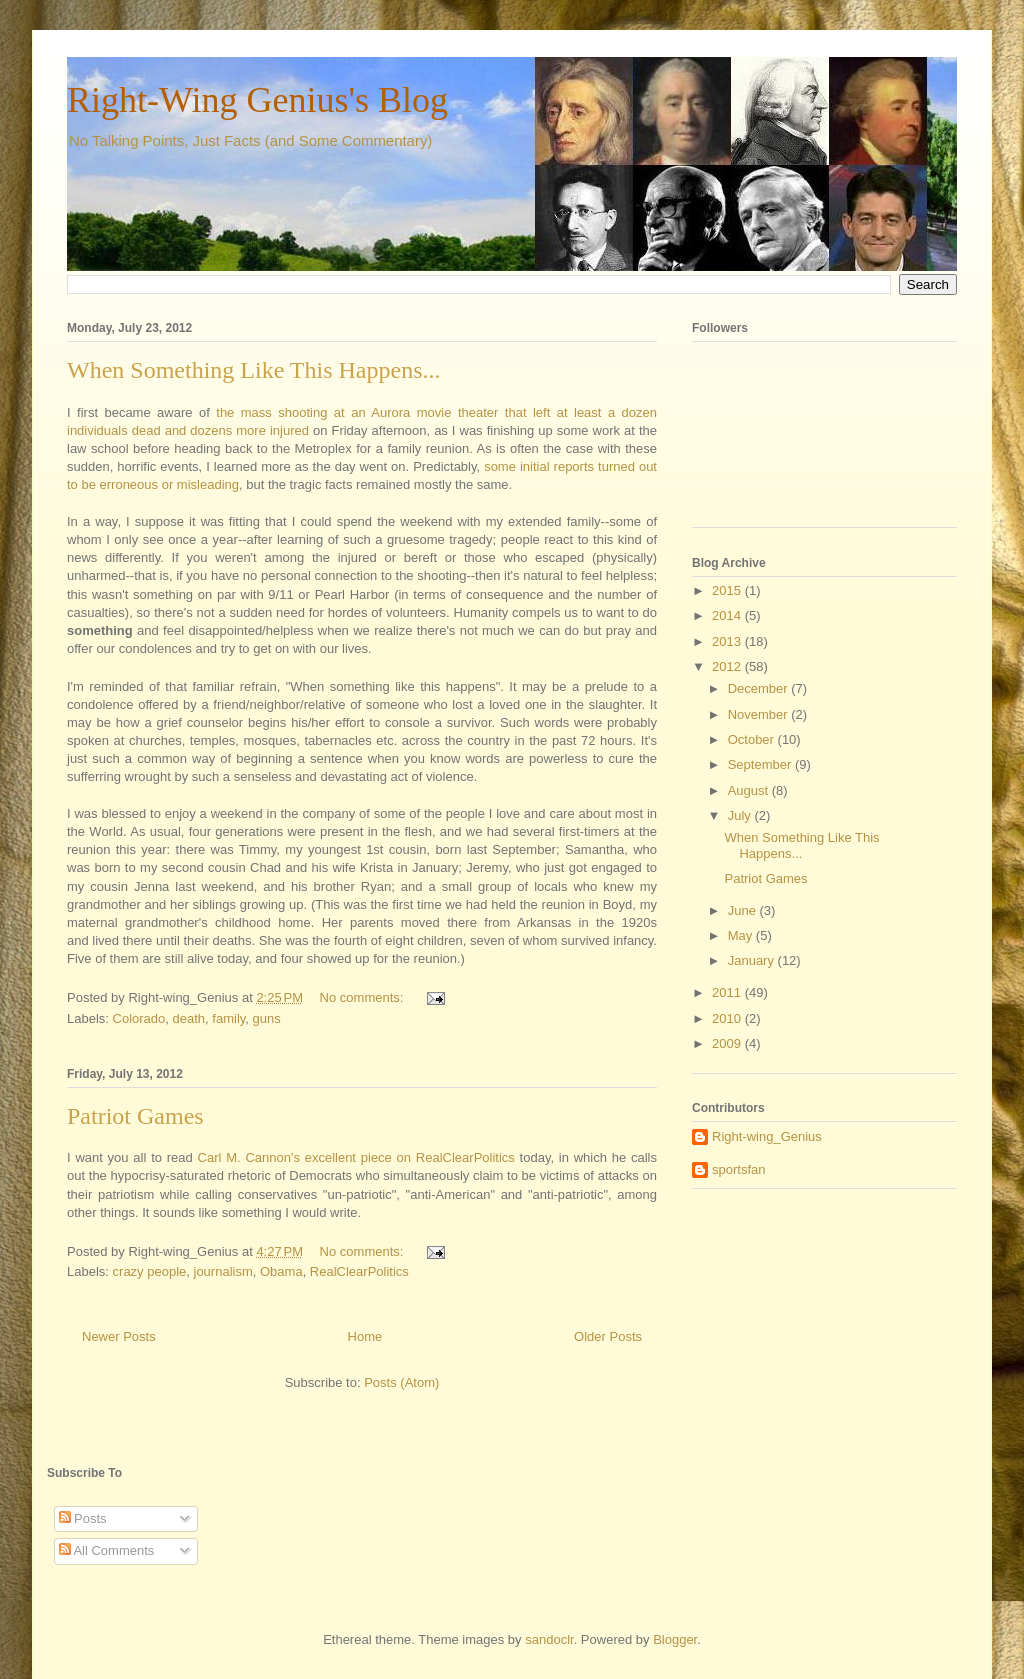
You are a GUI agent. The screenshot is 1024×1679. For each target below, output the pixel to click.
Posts (83, 1518)
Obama (281, 1271)
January (753, 960)
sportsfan (738, 1169)
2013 (728, 641)
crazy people (150, 1271)
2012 (728, 666)
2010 (728, 1018)
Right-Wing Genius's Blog (257, 100)
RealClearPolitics (465, 1157)
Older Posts (608, 1336)
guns (267, 1018)
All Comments (107, 1550)
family (228, 1018)
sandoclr (549, 1639)
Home (365, 1336)
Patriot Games (135, 1116)
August (750, 790)
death (189, 1018)
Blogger (675, 1639)
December (760, 688)
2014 (728, 615)
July (741, 815)
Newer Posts (119, 1336)
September (761, 764)
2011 (728, 992)
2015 (728, 590)
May (742, 935)
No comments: (363, 997)
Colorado (139, 1018)
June (744, 910)
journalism (223, 1271)
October (753, 739)
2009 (728, 1043)
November (760, 714)
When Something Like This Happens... (254, 370)
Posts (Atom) (401, 1382)
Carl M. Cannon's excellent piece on (304, 1157)
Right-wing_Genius (767, 1136)
